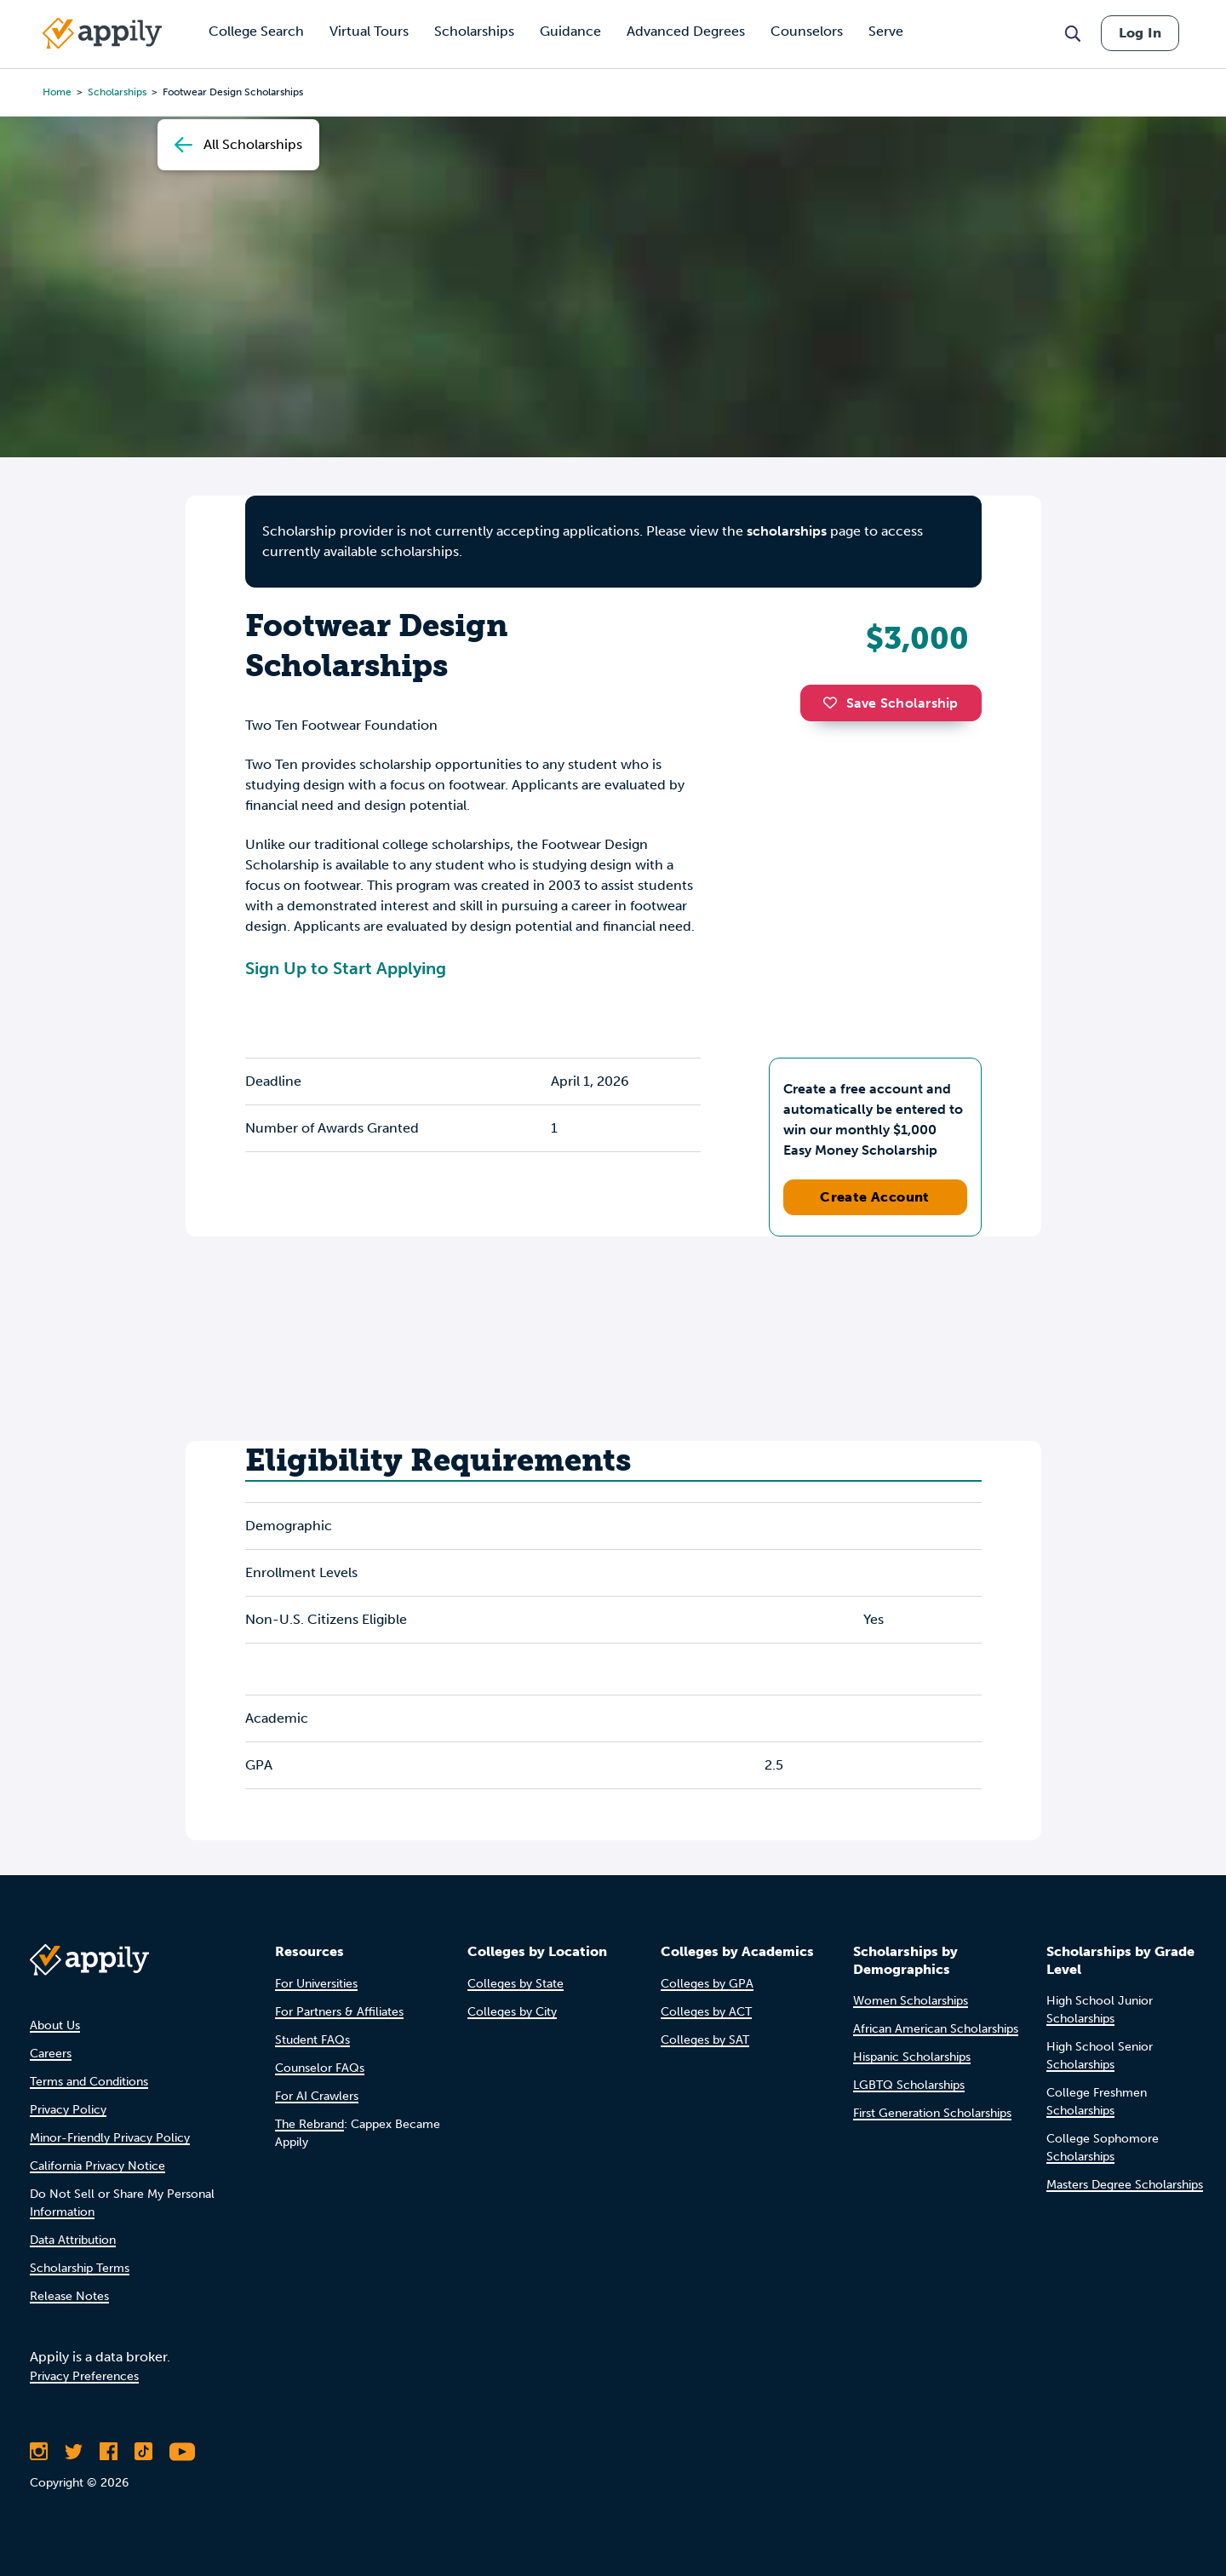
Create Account (875, 1197)
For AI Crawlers (316, 2096)
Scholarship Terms (79, 2268)
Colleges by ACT (706, 2012)
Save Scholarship (890, 703)
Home (57, 92)
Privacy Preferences (84, 2376)
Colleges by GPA (707, 1983)
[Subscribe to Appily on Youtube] (182, 2451)
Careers (51, 2053)
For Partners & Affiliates (339, 2012)
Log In (1140, 33)
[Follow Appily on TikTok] (143, 2451)
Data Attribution (73, 2240)
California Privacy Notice (97, 2166)
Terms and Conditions (89, 2081)
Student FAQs (312, 2040)
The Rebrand (309, 2124)
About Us (55, 2025)
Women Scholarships (910, 2001)
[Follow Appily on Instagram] (39, 2451)
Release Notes (69, 2296)
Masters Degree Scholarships (1124, 2184)
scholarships (787, 531)
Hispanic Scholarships (912, 2057)
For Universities (316, 1983)
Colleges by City (512, 2012)
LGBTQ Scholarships (909, 2085)
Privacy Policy (68, 2110)
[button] (834, 702)
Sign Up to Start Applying (345, 968)
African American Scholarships (935, 2029)
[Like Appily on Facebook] (108, 2451)
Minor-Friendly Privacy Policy (110, 2138)
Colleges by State (515, 1983)
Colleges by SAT (705, 2040)
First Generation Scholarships (932, 2113)
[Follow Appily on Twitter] (74, 2451)
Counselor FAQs (319, 2068)
